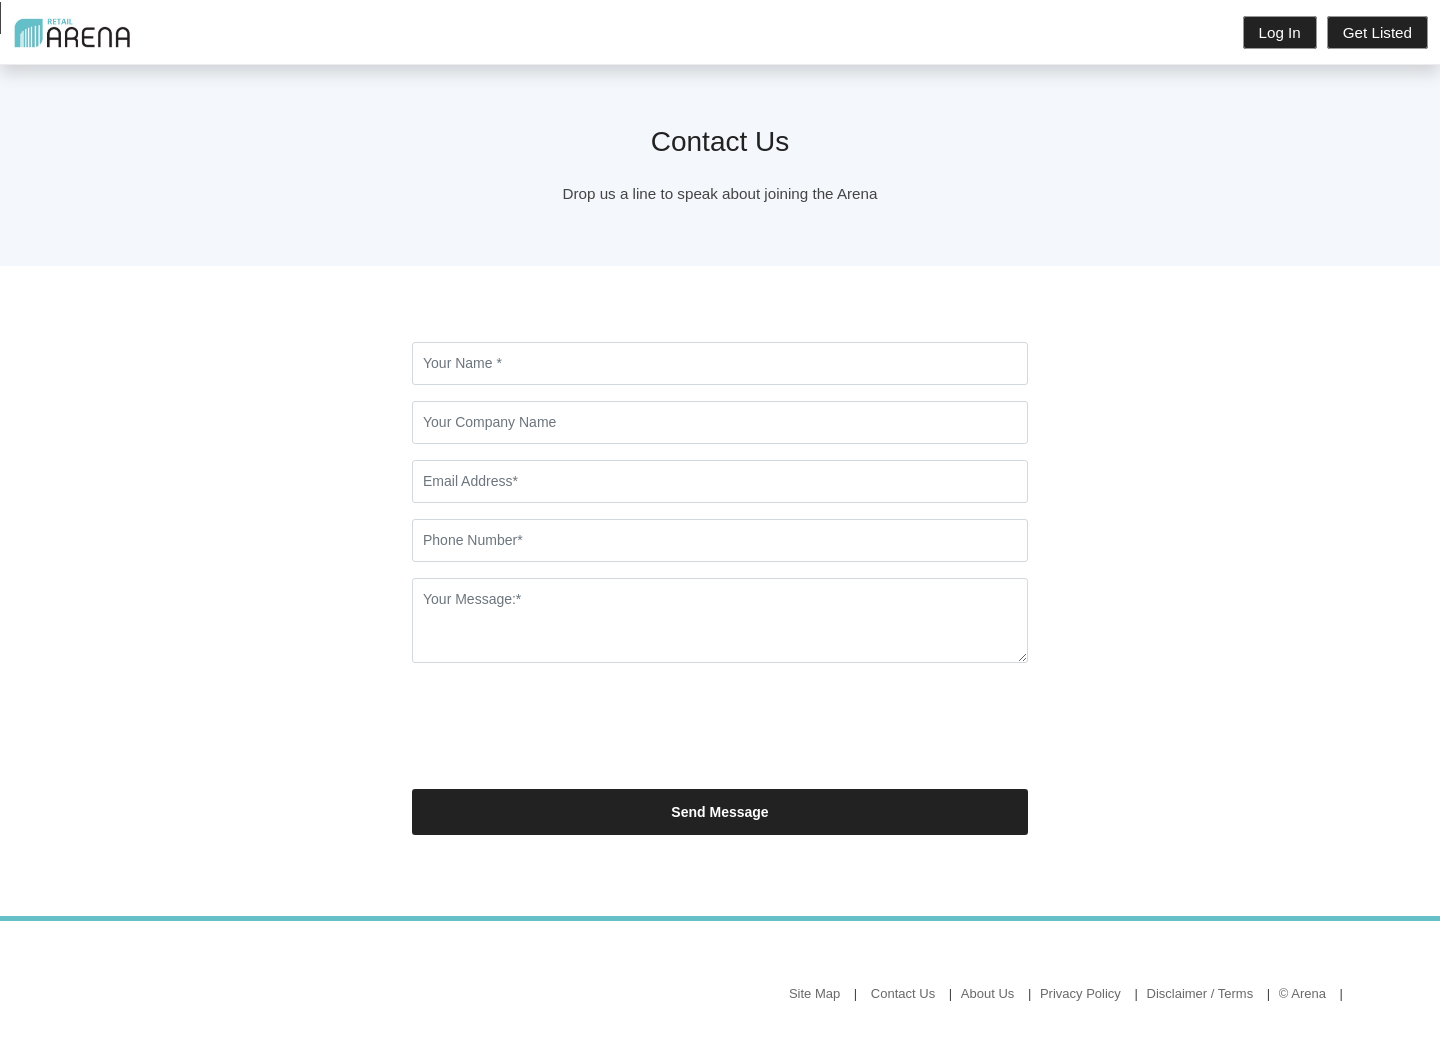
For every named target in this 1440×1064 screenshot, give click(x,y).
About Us (987, 993)
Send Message (719, 812)
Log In (1280, 32)
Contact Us (903, 993)
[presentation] (564, 734)
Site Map (814, 993)
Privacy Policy (1080, 993)
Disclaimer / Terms (1200, 993)
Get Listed (1377, 32)
